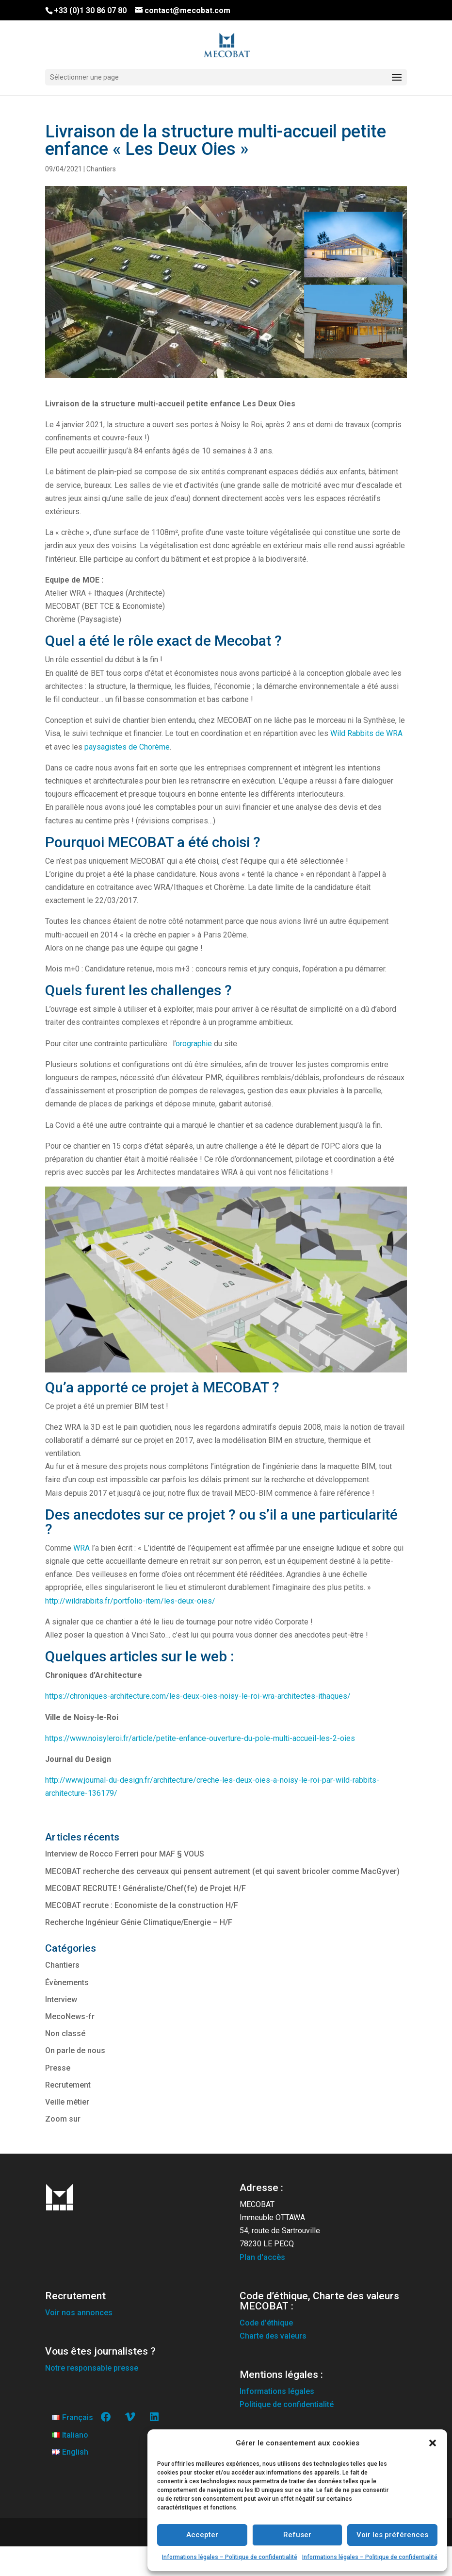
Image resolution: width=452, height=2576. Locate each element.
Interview (61, 1999)
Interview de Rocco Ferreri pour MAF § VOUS (124, 1853)
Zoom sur (63, 2119)
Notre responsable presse (91, 2368)
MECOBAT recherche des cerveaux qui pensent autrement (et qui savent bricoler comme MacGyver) (222, 1871)
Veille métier (67, 2102)
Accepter (202, 2534)
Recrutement (68, 2085)
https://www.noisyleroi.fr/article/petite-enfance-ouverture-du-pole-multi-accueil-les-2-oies (200, 1738)
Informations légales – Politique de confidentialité (229, 2557)
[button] (432, 2443)
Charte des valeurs (273, 2336)
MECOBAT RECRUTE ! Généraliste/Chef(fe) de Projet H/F (145, 1888)
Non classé (65, 2033)
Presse (57, 2068)
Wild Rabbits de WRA (366, 733)
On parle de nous (75, 2050)
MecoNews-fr (70, 2016)
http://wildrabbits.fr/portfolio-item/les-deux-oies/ (130, 1601)
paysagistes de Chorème (127, 747)
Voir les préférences (392, 2534)
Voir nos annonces (79, 2312)
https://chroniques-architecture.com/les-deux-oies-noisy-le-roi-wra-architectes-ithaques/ (198, 1696)
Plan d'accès (262, 2257)
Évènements (67, 1982)
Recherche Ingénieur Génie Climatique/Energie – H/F (138, 1922)
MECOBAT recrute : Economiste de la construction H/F (141, 1905)
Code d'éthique (266, 2322)
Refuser (297, 2534)
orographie (194, 1043)
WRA (82, 1548)
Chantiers (101, 169)
